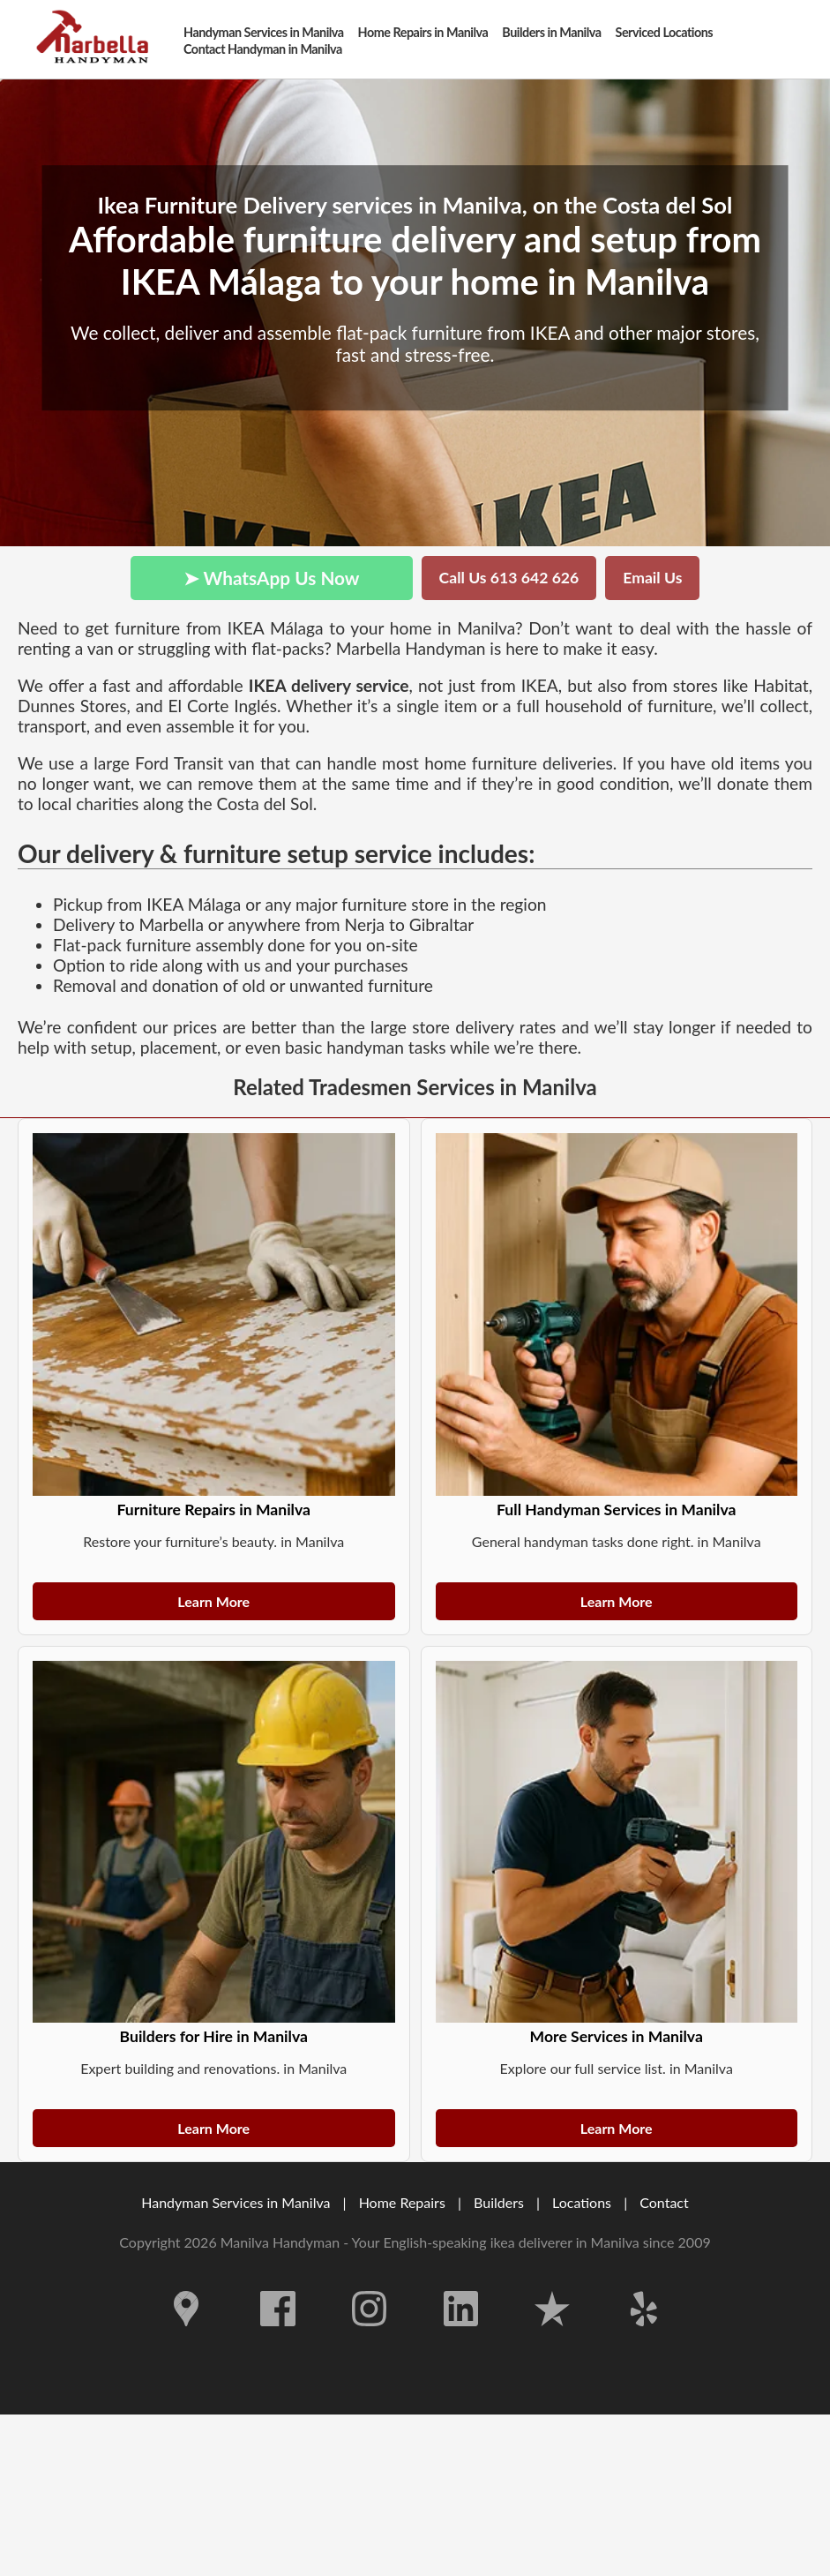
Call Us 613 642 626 (509, 577)
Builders (499, 2202)
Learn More (213, 1601)
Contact (663, 2202)
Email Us (652, 577)
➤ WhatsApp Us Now (271, 578)
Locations (581, 2202)
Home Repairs (402, 2202)
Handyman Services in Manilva (235, 2202)
